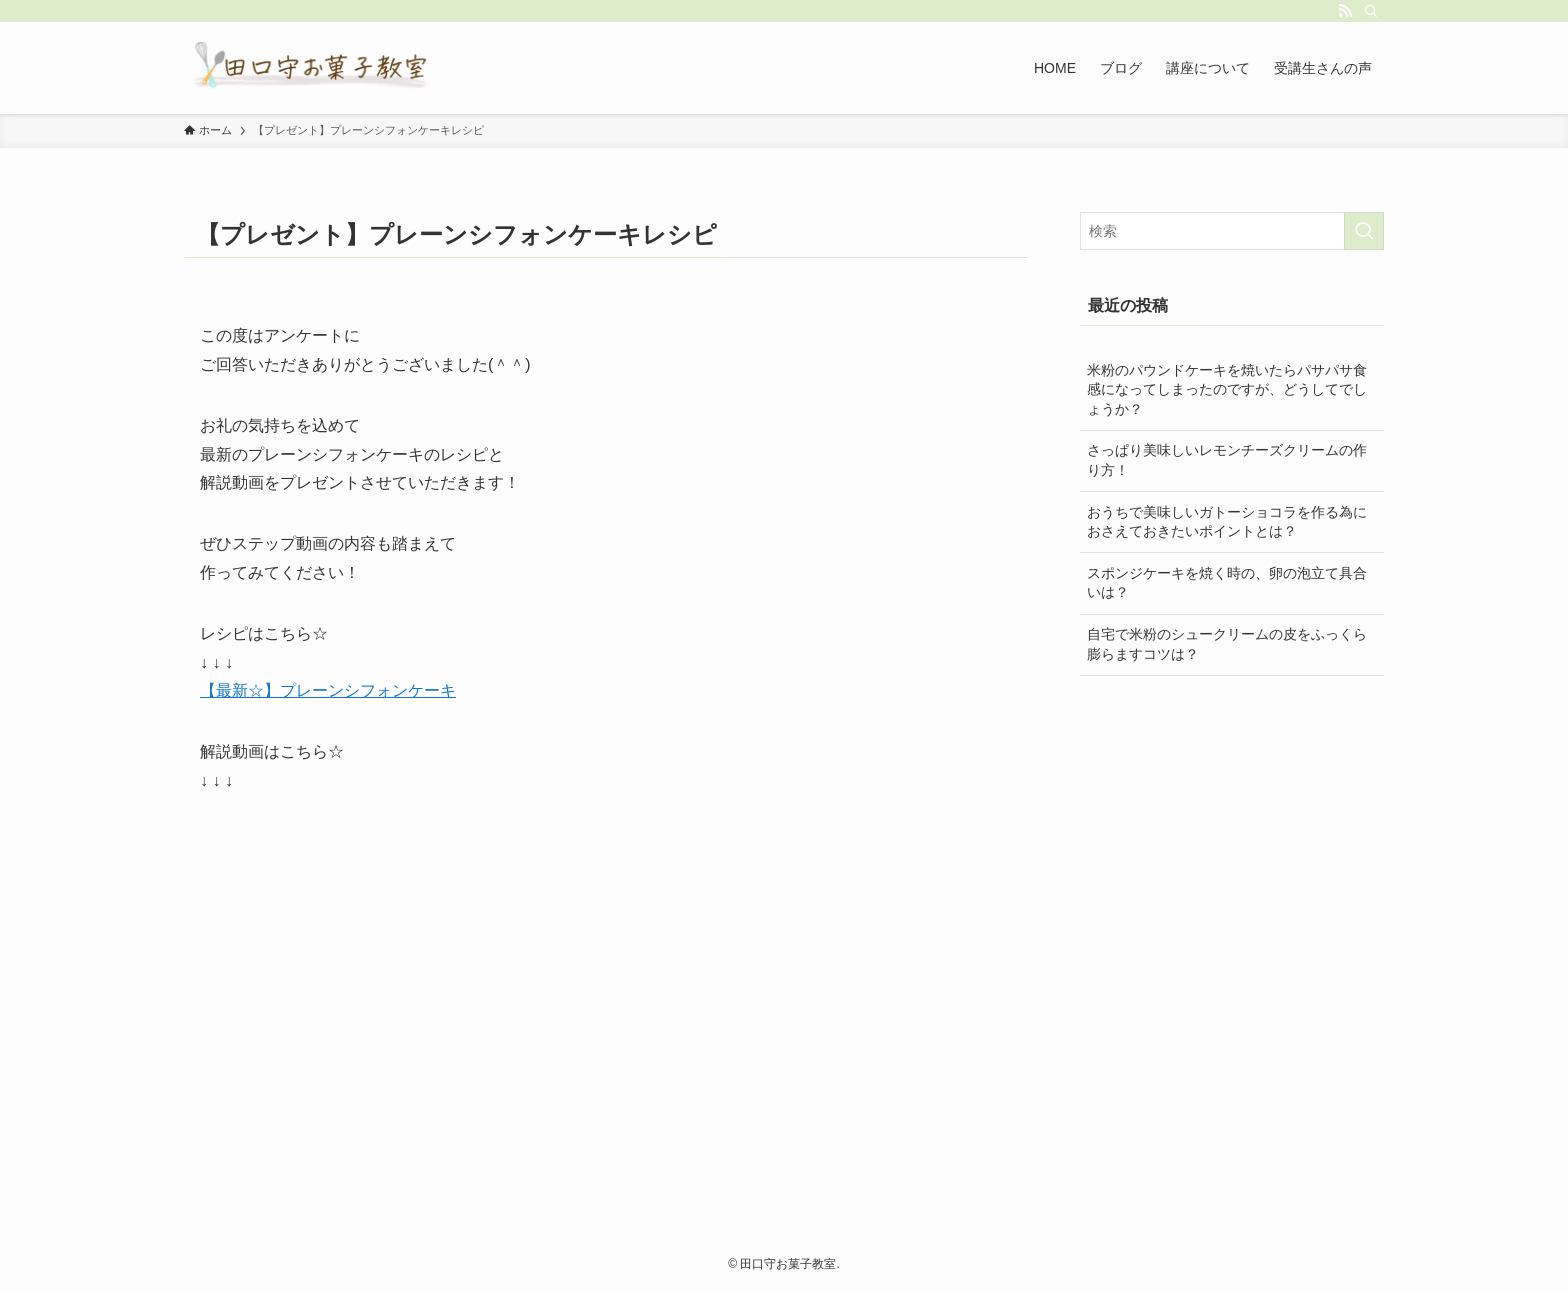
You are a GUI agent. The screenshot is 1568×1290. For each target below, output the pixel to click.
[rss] (1345, 11)
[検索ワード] (1232, 231)
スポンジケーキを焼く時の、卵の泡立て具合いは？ (1227, 583)
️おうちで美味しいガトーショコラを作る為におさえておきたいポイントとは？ (1227, 522)
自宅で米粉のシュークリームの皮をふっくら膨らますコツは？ (1227, 644)
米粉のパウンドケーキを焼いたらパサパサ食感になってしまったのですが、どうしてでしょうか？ (1227, 389)
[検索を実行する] (1364, 231)
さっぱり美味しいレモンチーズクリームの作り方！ (1227, 460)
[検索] (1371, 11)
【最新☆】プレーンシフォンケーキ (328, 690)
